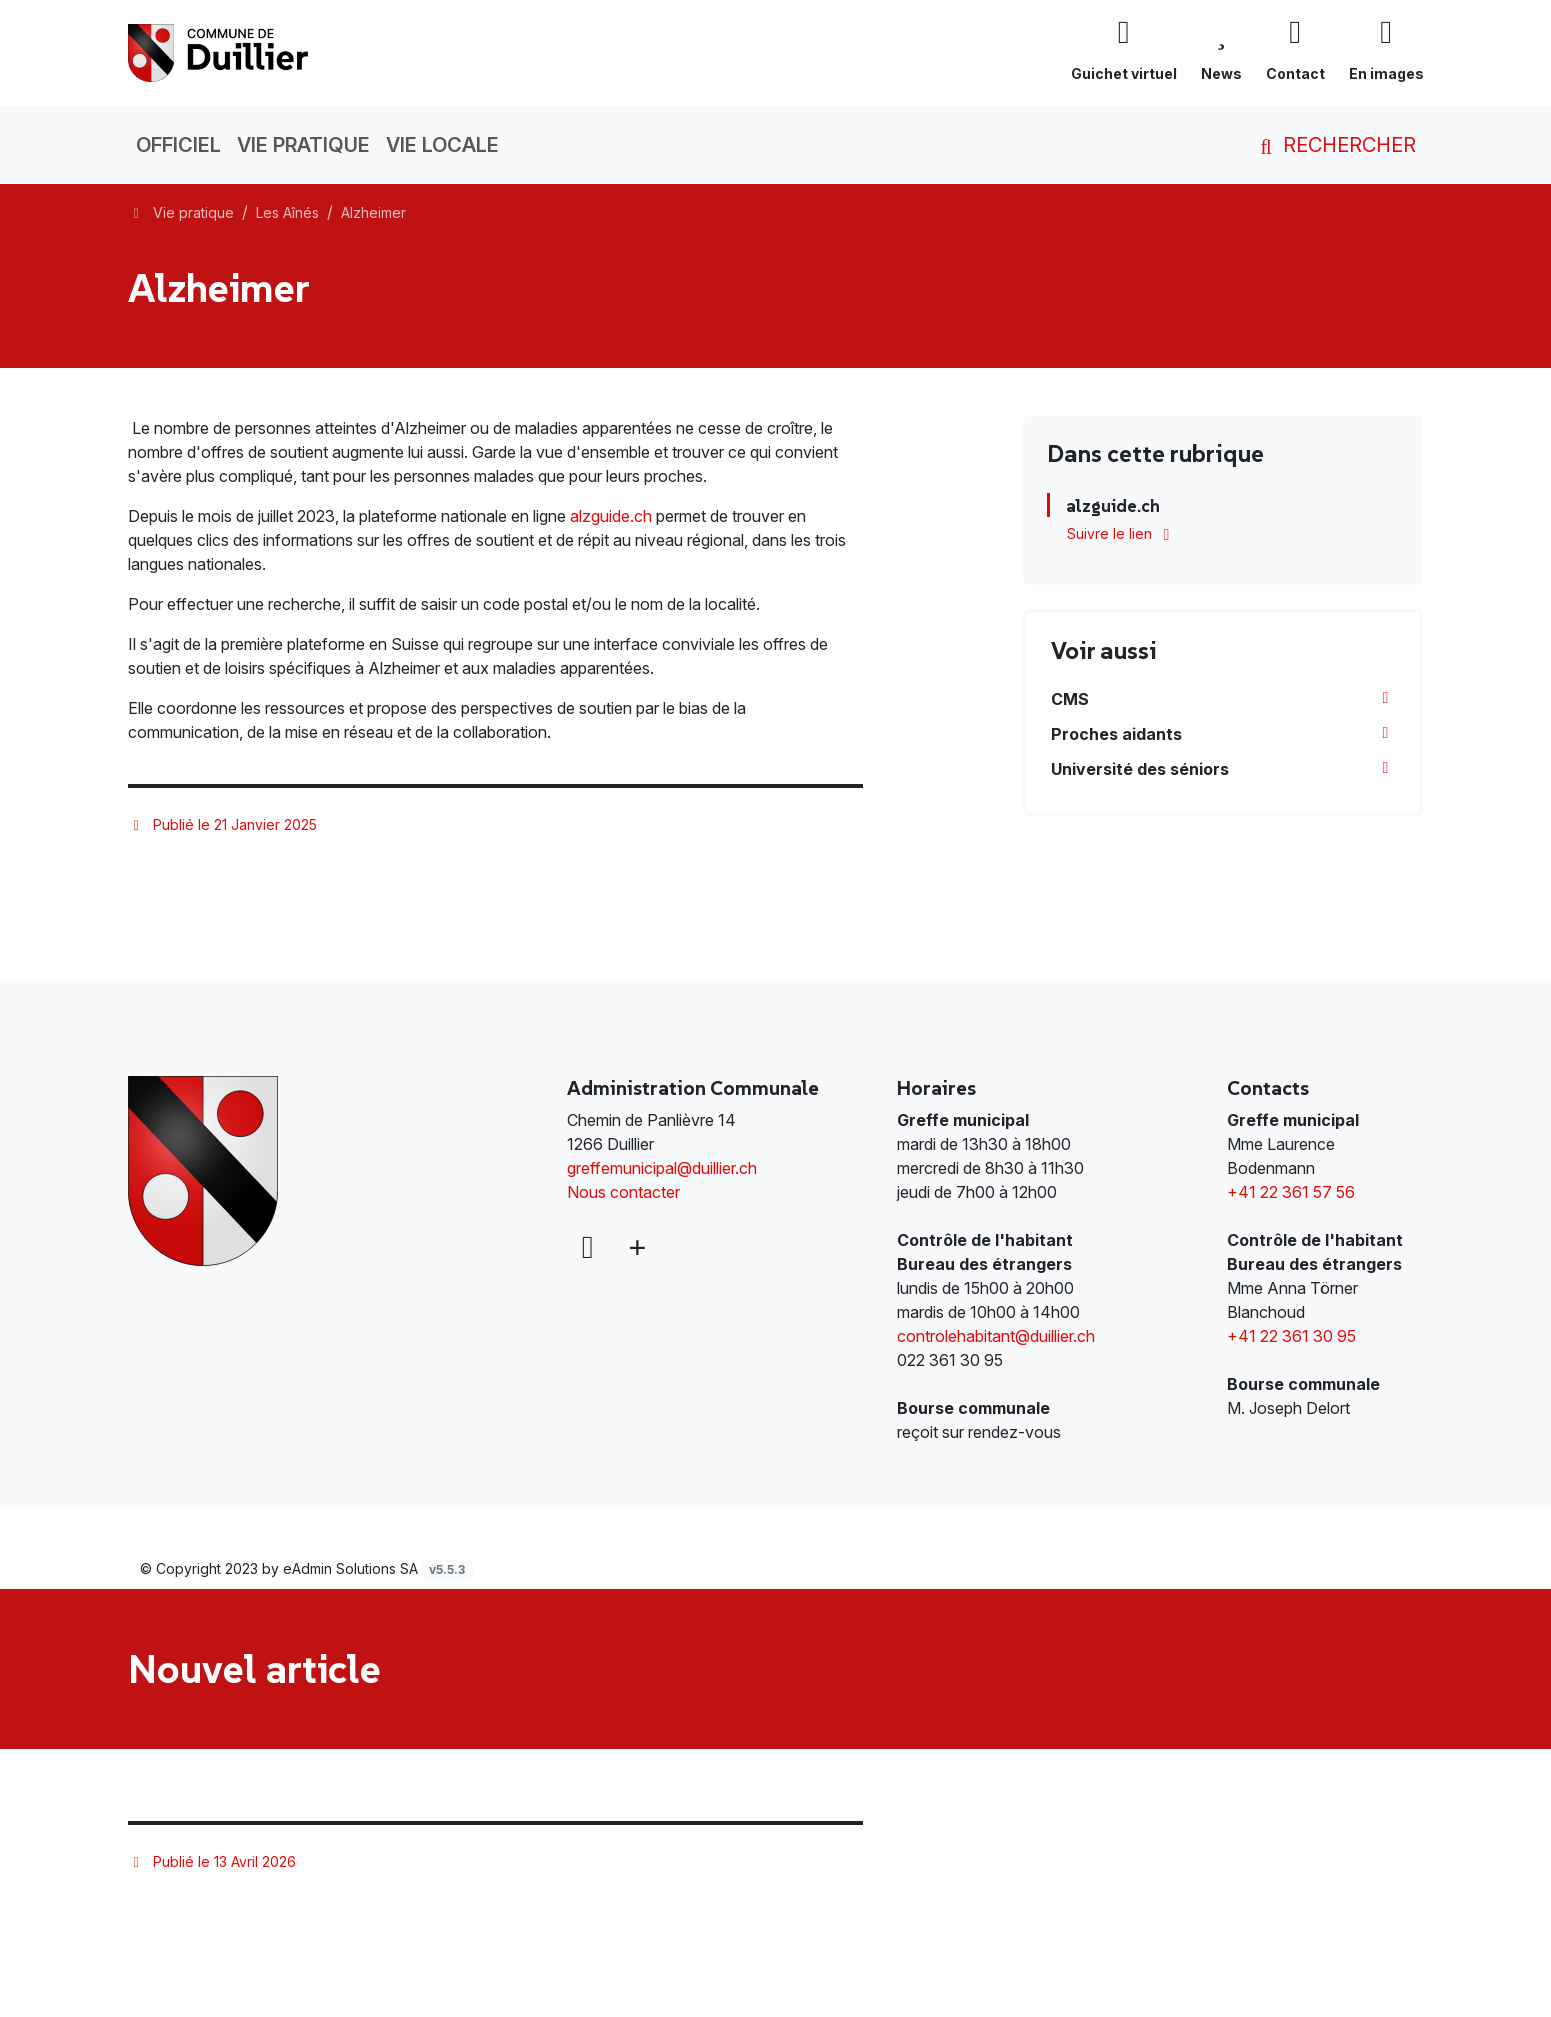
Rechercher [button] (1334, 145)
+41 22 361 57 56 (1291, 1192)
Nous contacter (623, 1192)
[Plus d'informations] (635, 1247)
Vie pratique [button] (303, 145)
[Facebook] (587, 1247)
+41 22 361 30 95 (1291, 1336)
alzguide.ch (613, 516)
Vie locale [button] (442, 145)
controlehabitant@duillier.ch (996, 1336)
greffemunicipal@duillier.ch (662, 1168)
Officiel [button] (178, 145)
